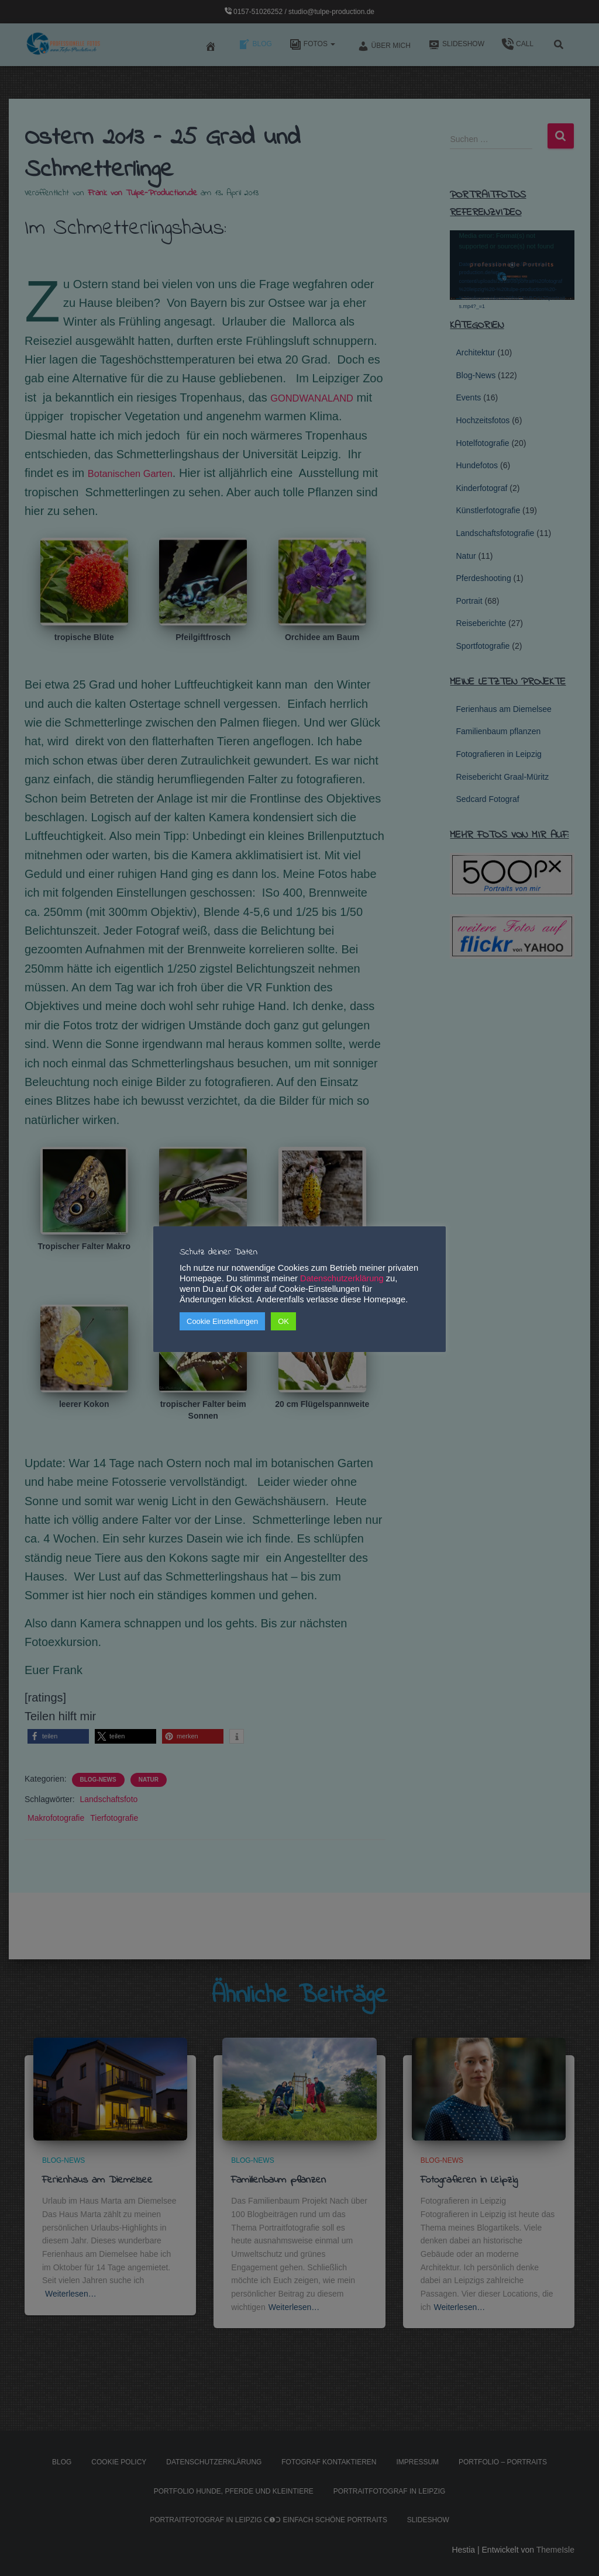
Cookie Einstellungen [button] (222, 1321)
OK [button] (283, 1321)
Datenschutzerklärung (342, 1278)
